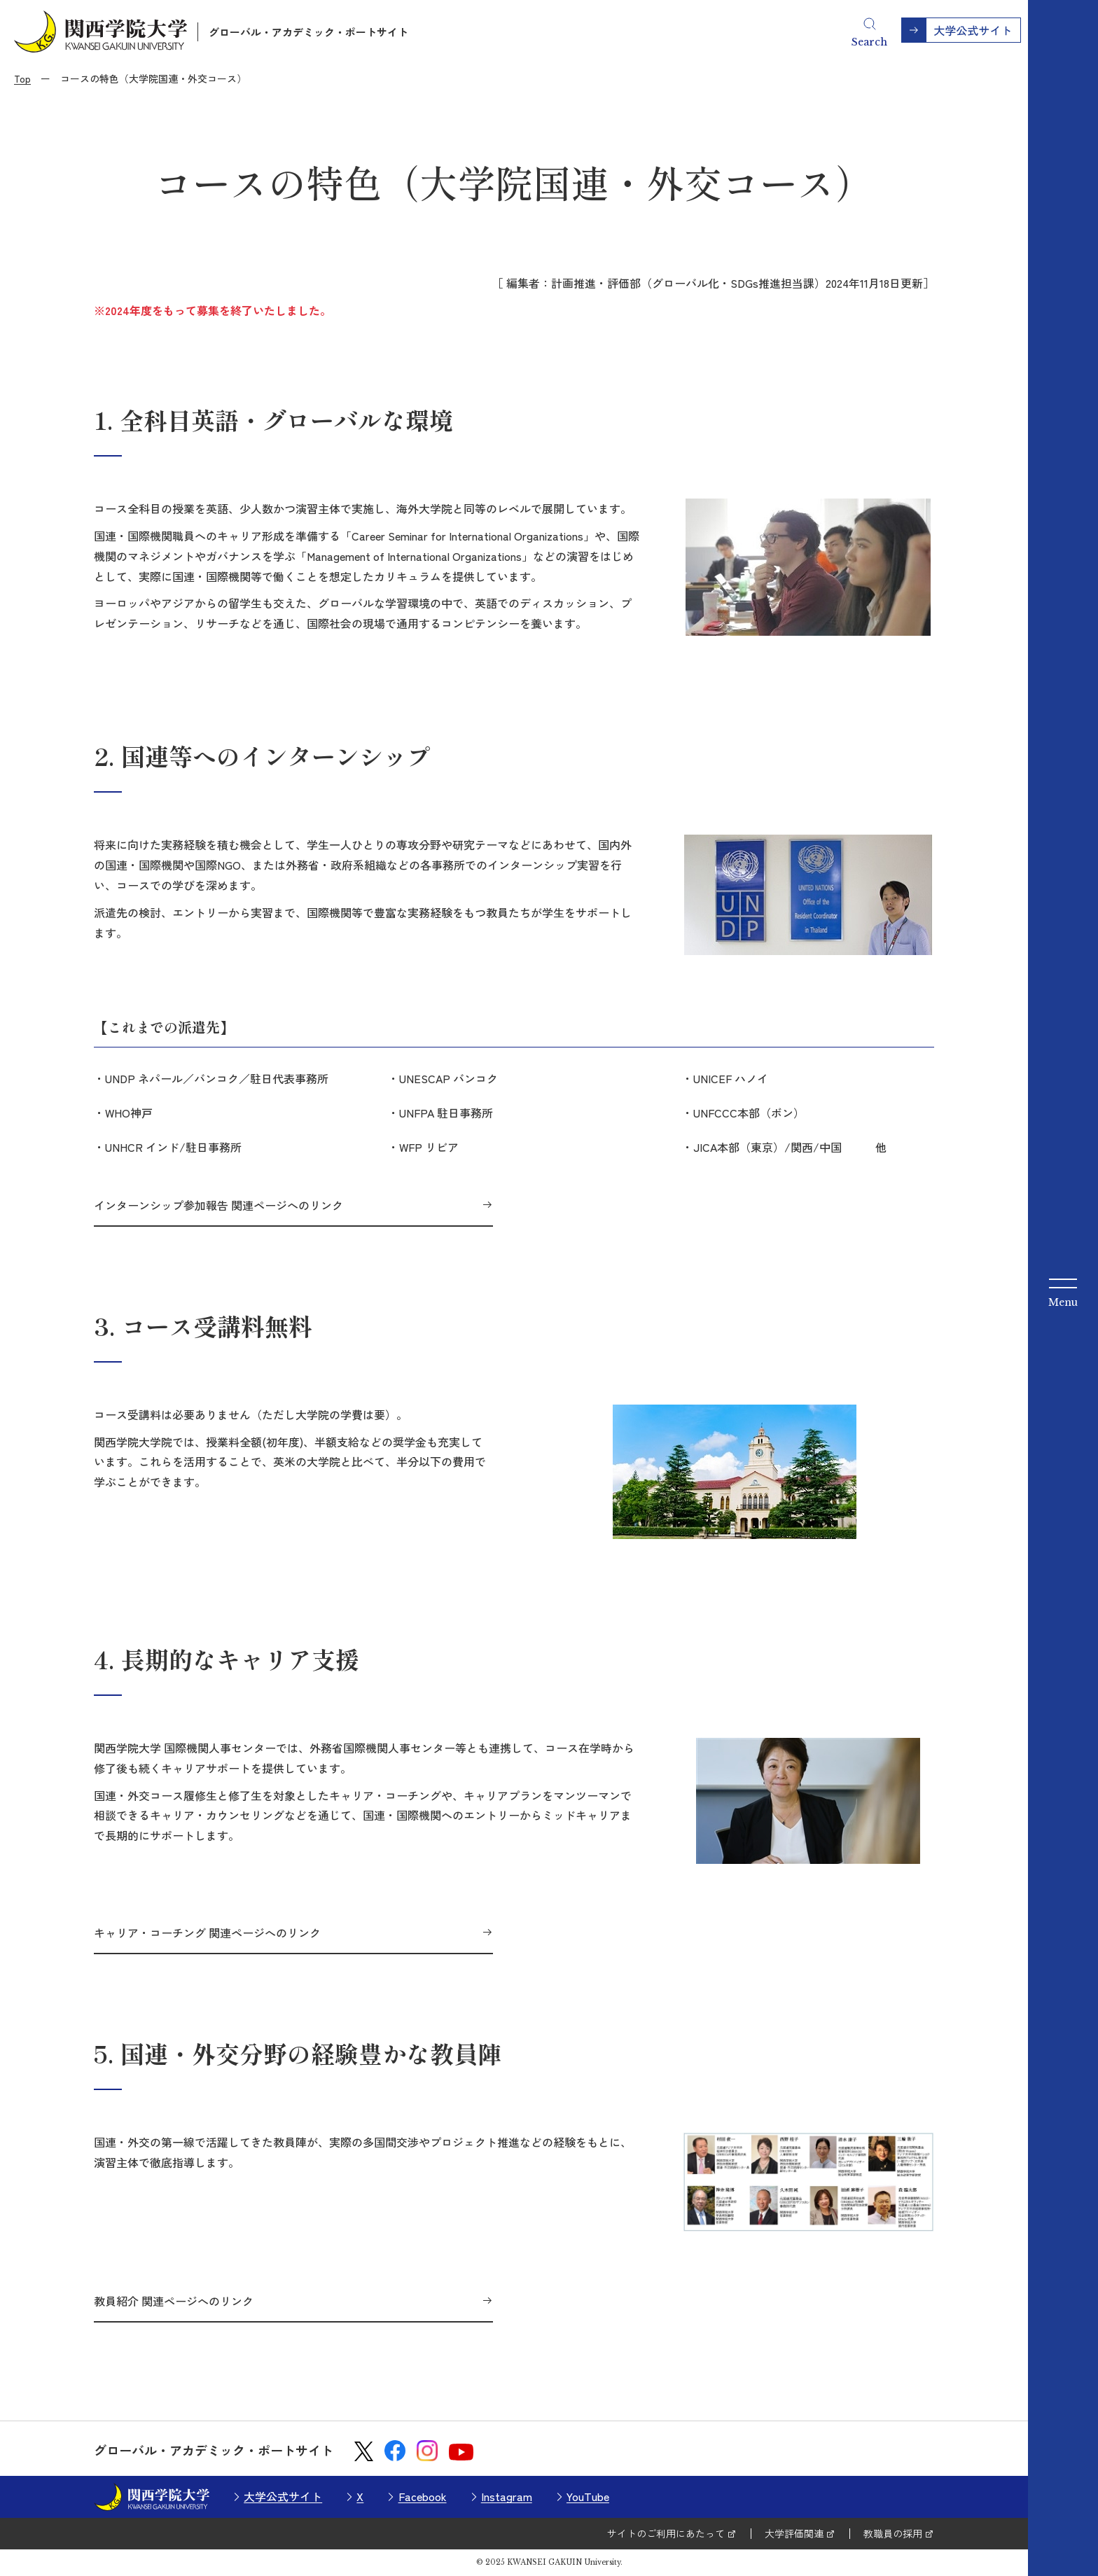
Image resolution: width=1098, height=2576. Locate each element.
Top (22, 78)
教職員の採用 (892, 2533)
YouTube (588, 2496)
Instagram (506, 2496)
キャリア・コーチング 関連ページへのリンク (207, 1932)
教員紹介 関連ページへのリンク (173, 2300)
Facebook (422, 2496)
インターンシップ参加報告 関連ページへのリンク (218, 1205)
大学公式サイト (283, 2496)
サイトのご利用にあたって (666, 2533)
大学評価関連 (794, 2533)
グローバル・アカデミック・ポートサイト (308, 32)
